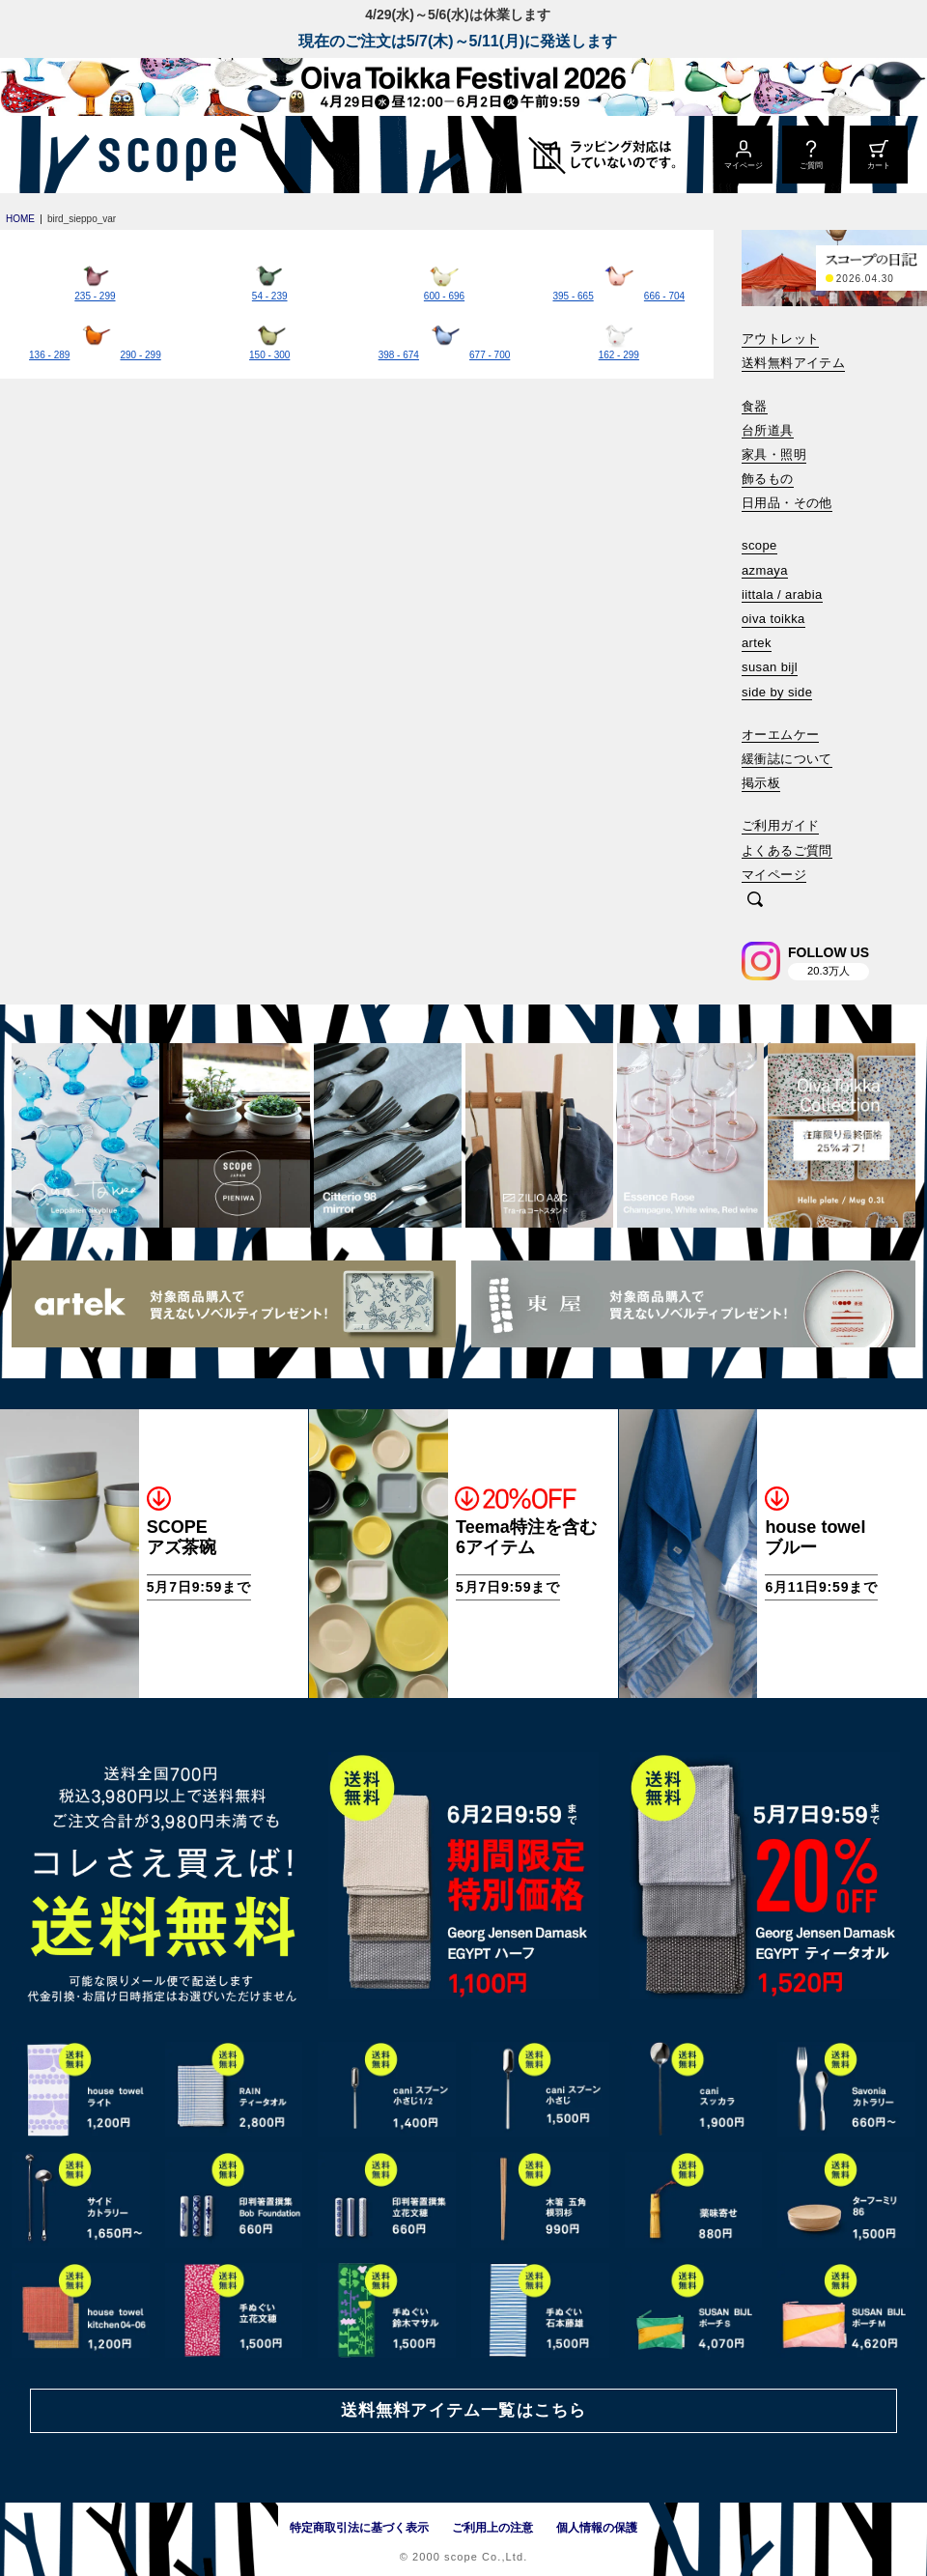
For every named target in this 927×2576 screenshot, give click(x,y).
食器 (755, 406)
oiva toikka (773, 618)
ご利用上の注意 (492, 2527)
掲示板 (761, 783)
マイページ (774, 874)
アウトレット (780, 338)
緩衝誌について (787, 758)
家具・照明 (774, 454)
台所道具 (768, 430)
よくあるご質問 (787, 850)
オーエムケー (780, 734)
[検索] (755, 901)
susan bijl (770, 667)
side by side (777, 692)
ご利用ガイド (780, 825)
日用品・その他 (787, 502)
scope (759, 545)
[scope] (161, 154)
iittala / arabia (782, 594)
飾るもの (768, 478)
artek (757, 643)
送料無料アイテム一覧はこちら (463, 2410)
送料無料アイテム (793, 362)
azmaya (765, 570)
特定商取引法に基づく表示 (359, 2527)
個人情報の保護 (596, 2527)
